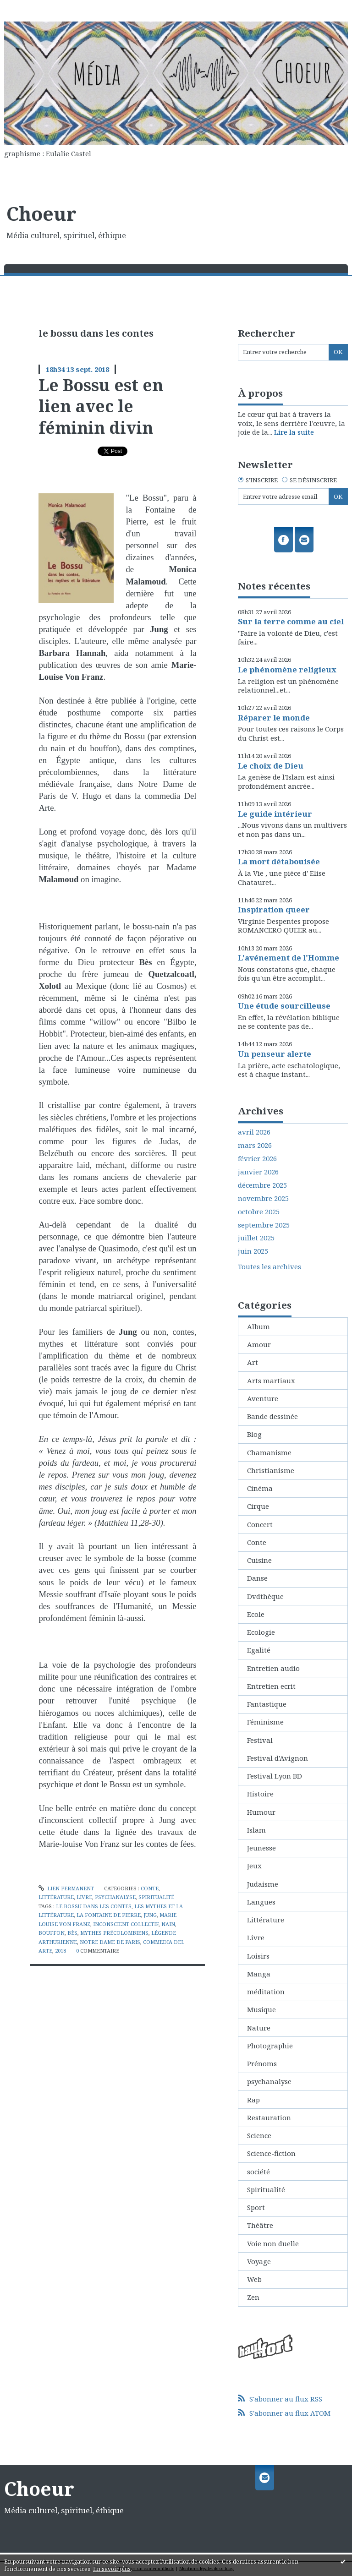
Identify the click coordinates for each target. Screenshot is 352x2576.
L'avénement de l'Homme (288, 957)
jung (150, 1914)
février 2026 (257, 1158)
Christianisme (270, 1470)
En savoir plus (112, 2569)
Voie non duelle (273, 2243)
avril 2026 (254, 1132)
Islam (256, 1829)
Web (254, 2279)
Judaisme (262, 1883)
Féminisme (265, 1721)
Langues (261, 1901)
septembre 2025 (264, 1225)
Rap (253, 2099)
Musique (261, 2009)
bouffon (51, 1932)
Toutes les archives (269, 1266)
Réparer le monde (274, 717)
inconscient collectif (126, 1924)
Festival (260, 1740)
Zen (253, 2297)
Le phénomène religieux (287, 669)
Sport (256, 2207)
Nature (258, 2027)
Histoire (260, 1793)
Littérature (56, 1897)
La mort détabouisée (279, 861)
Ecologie (261, 1632)
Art (252, 1362)
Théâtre (260, 2225)
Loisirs (258, 1955)
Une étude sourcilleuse (284, 1005)
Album (258, 1326)
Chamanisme (269, 1452)
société (258, 2171)
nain (168, 1924)
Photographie (270, 2045)
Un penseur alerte (274, 1053)
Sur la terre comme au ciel (291, 621)
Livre (84, 1897)
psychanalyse (115, 1897)
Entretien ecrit (271, 1686)
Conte (150, 1888)
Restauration (269, 2117)
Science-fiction (271, 2153)
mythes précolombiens (114, 1932)
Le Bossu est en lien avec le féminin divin (100, 406)
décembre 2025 (262, 1185)
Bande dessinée (272, 1416)
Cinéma (260, 1488)
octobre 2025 (259, 1211)
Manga (258, 1973)
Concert (260, 1524)
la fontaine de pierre (109, 1914)
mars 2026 (255, 1145)
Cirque (258, 1506)
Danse (257, 1578)
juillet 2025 (256, 1237)
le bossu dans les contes (94, 1906)
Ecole (255, 1614)
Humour (261, 1812)
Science (259, 2135)
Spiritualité (156, 1897)
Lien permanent (66, 1888)
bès (72, 1932)
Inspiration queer (274, 909)
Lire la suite (294, 432)
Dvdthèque (265, 1596)
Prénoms (262, 2063)
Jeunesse (261, 1847)
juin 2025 (253, 1251)
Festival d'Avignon (277, 1758)
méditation (266, 1991)
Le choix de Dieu (270, 765)
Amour (259, 1344)
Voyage (259, 2261)
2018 (60, 1950)
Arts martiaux (271, 1380)
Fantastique (266, 1703)
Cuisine (259, 1560)
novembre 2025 (263, 1198)
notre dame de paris (110, 1941)
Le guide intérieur (275, 813)
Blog (254, 1434)
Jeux (254, 1865)
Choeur (41, 213)
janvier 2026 (258, 1172)
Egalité (258, 1649)
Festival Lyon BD (274, 1775)
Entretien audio (273, 1668)
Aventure (262, 1398)
